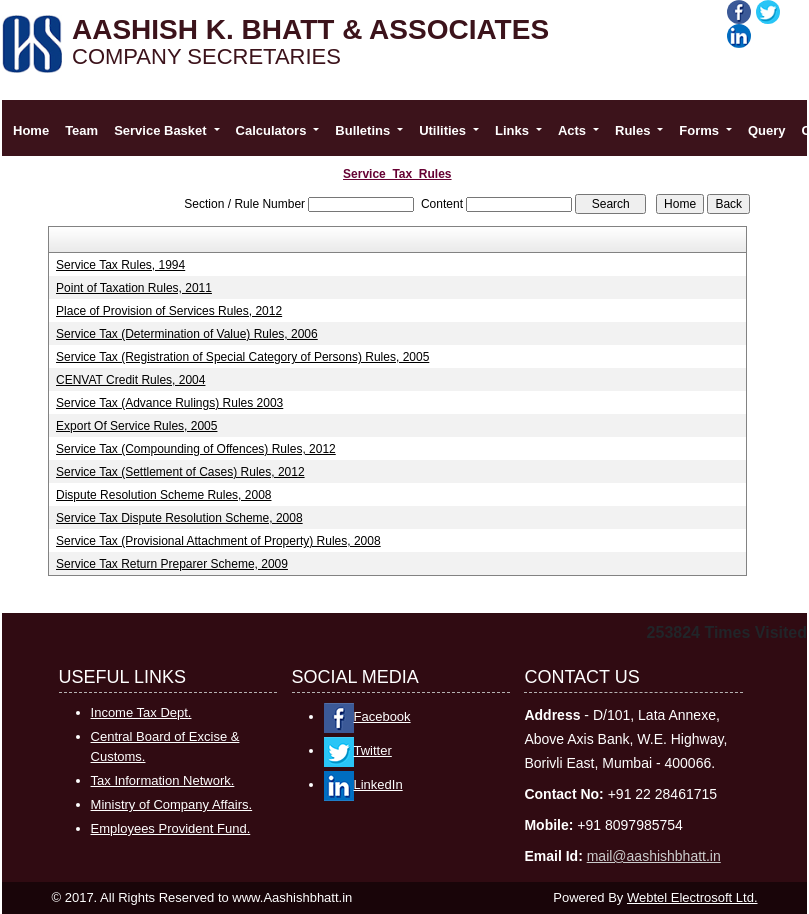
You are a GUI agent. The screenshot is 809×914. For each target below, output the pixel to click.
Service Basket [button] (162, 130)
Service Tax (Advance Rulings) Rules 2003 (169, 403)
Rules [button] (634, 130)
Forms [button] (700, 130)
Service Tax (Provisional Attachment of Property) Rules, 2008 (218, 541)
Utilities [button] (444, 130)
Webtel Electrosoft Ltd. (692, 897)
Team (81, 130)
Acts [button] (574, 130)
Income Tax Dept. (141, 712)
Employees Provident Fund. (171, 828)
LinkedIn (363, 784)
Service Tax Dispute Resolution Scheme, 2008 (179, 518)
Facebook (367, 716)
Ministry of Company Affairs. (172, 804)
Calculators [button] (273, 130)
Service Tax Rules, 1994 (120, 265)
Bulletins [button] (364, 130)
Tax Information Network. (163, 780)
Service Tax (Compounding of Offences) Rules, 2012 (196, 449)
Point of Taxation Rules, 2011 (134, 288)
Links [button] (514, 130)
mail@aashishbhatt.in (654, 856)
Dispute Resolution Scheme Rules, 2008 (163, 495)
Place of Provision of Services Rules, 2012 (169, 311)
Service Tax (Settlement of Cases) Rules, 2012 (180, 472)
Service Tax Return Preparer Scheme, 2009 (172, 564)
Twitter (358, 750)
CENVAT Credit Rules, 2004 (130, 380)
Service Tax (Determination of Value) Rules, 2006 (187, 334)
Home (31, 130)
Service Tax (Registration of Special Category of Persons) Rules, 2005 (242, 357)
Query (767, 130)
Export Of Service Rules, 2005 (136, 426)
